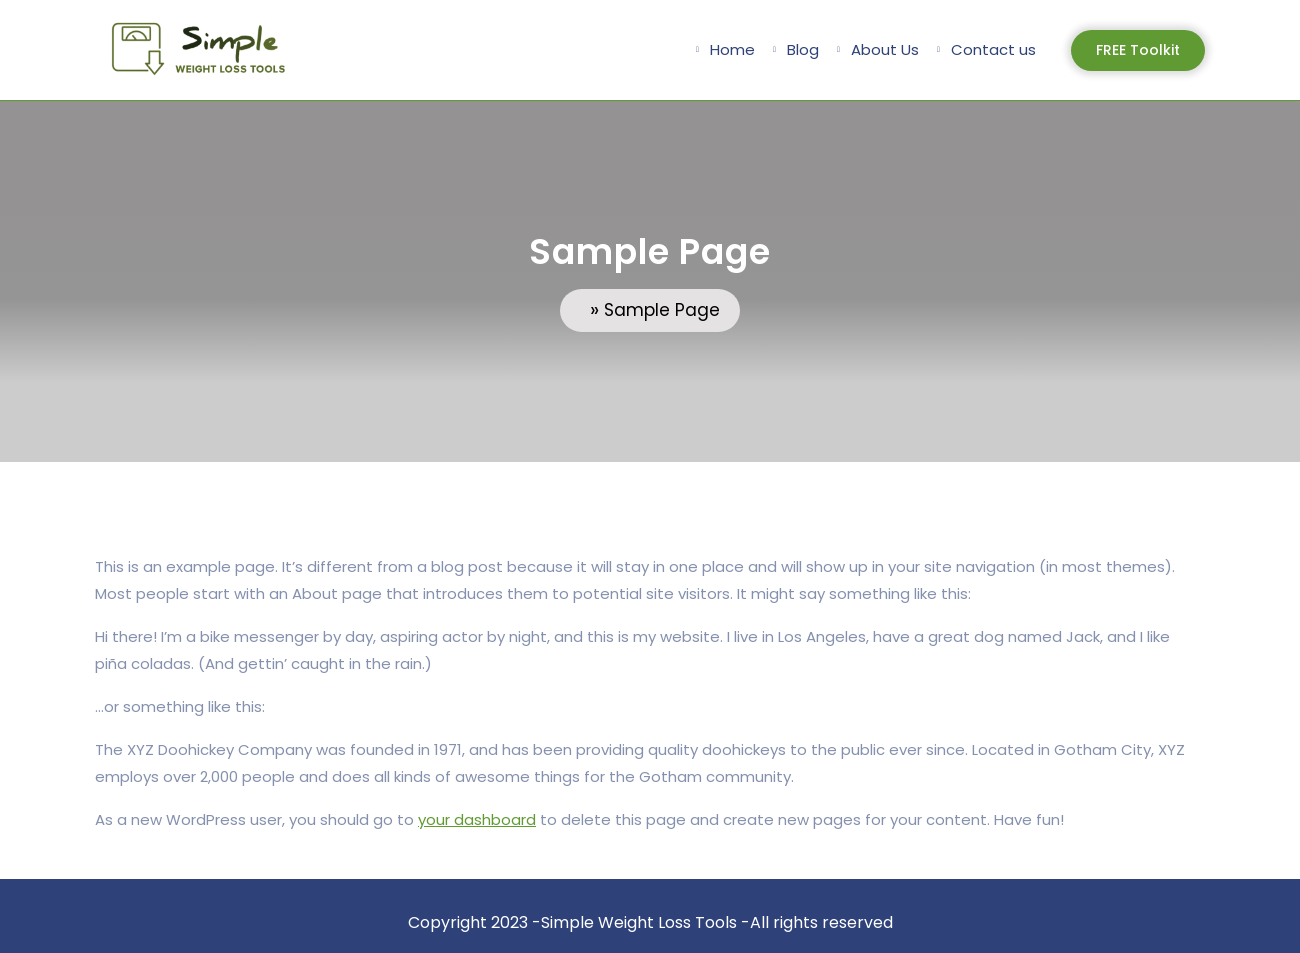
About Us (885, 49)
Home (732, 49)
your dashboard (477, 819)
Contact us (993, 49)
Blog (803, 49)
